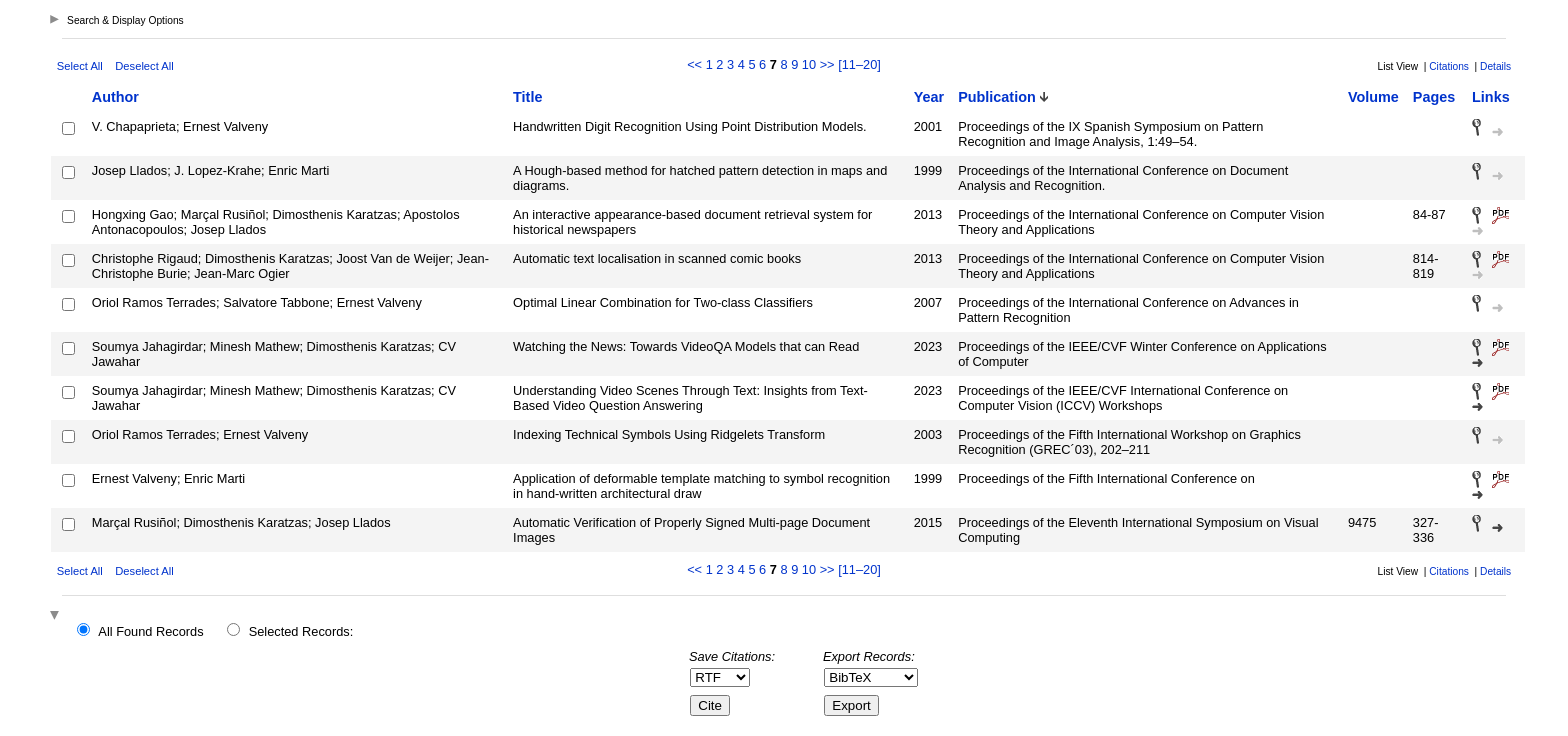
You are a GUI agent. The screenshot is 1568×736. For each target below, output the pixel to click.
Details (1495, 66)
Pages (1434, 97)
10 (809, 64)
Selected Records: (301, 631)
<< (694, 64)
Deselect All (144, 66)
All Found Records (150, 631)
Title (527, 97)
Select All (80, 66)
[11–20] (859, 64)
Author (115, 97)
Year (929, 97)
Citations (1449, 66)
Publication (997, 97)
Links (1491, 97)
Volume (1373, 97)
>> (827, 64)
